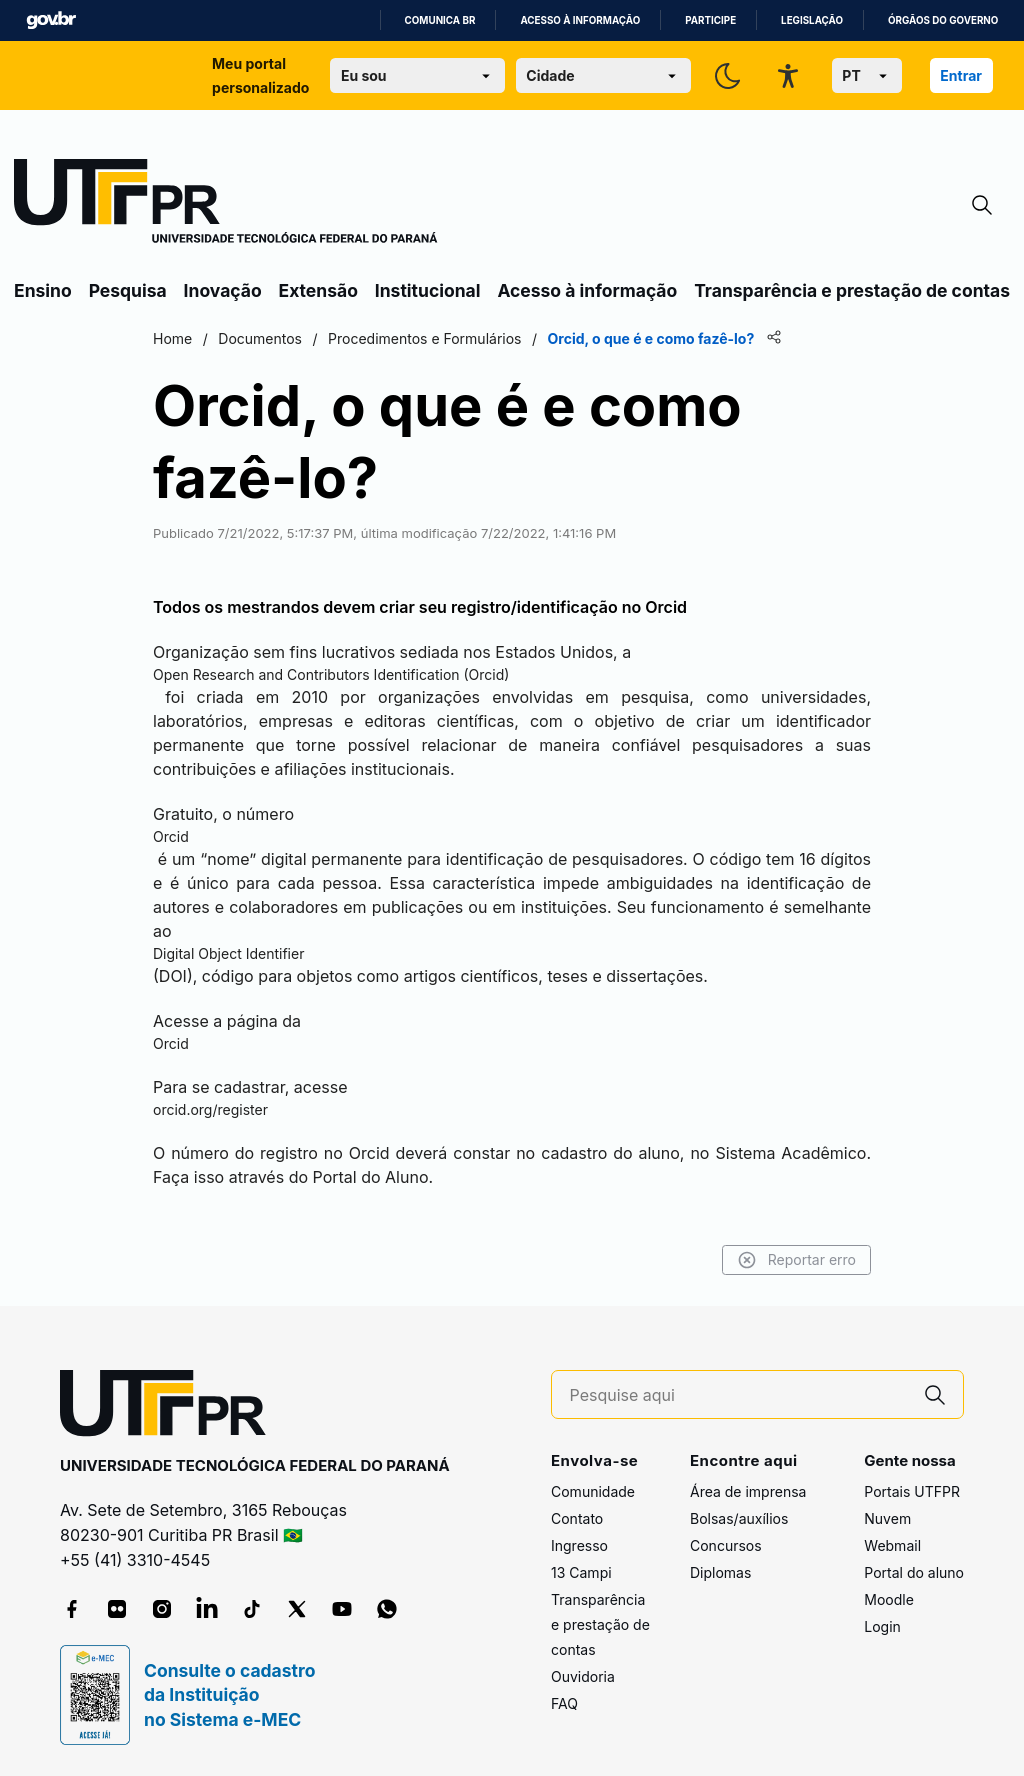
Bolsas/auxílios (739, 1518)
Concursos (726, 1545)
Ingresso (579, 1545)
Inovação (223, 290)
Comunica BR (440, 20)
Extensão (318, 290)
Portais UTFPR (912, 1491)
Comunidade (593, 1491)
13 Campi (581, 1572)
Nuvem (887, 1518)
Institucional (428, 290)
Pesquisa (128, 290)
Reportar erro (796, 1260)
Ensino (43, 290)
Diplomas (720, 1572)
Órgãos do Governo (943, 20)
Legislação (812, 20)
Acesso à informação (580, 20)
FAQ (564, 1703)
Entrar (961, 75)
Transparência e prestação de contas (852, 290)
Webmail (892, 1545)
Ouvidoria (583, 1676)
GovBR (51, 20)
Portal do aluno (914, 1572)
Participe (710, 20)
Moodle (889, 1599)
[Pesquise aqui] (739, 1395)
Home (172, 338)
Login (882, 1626)
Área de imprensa (748, 1491)
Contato (577, 1518)
